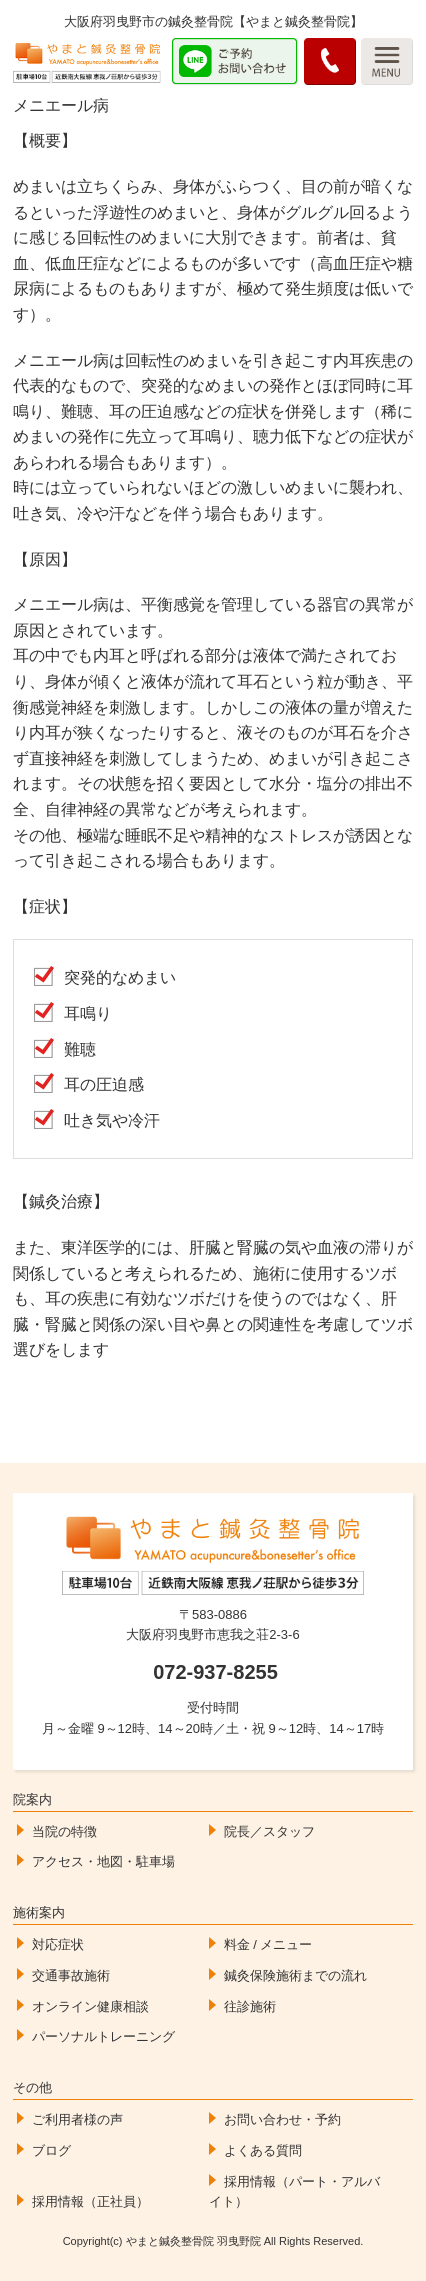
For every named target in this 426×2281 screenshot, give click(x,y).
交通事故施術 (71, 1975)
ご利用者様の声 (77, 2119)
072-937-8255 (215, 1672)
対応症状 (58, 1944)
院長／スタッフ (269, 1831)
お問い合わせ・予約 (282, 2119)
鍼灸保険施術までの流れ (295, 1975)
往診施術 (250, 2006)
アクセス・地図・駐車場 (103, 1861)
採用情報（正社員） (90, 2201)
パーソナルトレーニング (103, 2036)
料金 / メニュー (268, 1944)
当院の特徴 (64, 1831)
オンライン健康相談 (90, 2006)
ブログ (51, 2150)
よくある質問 (263, 2150)
